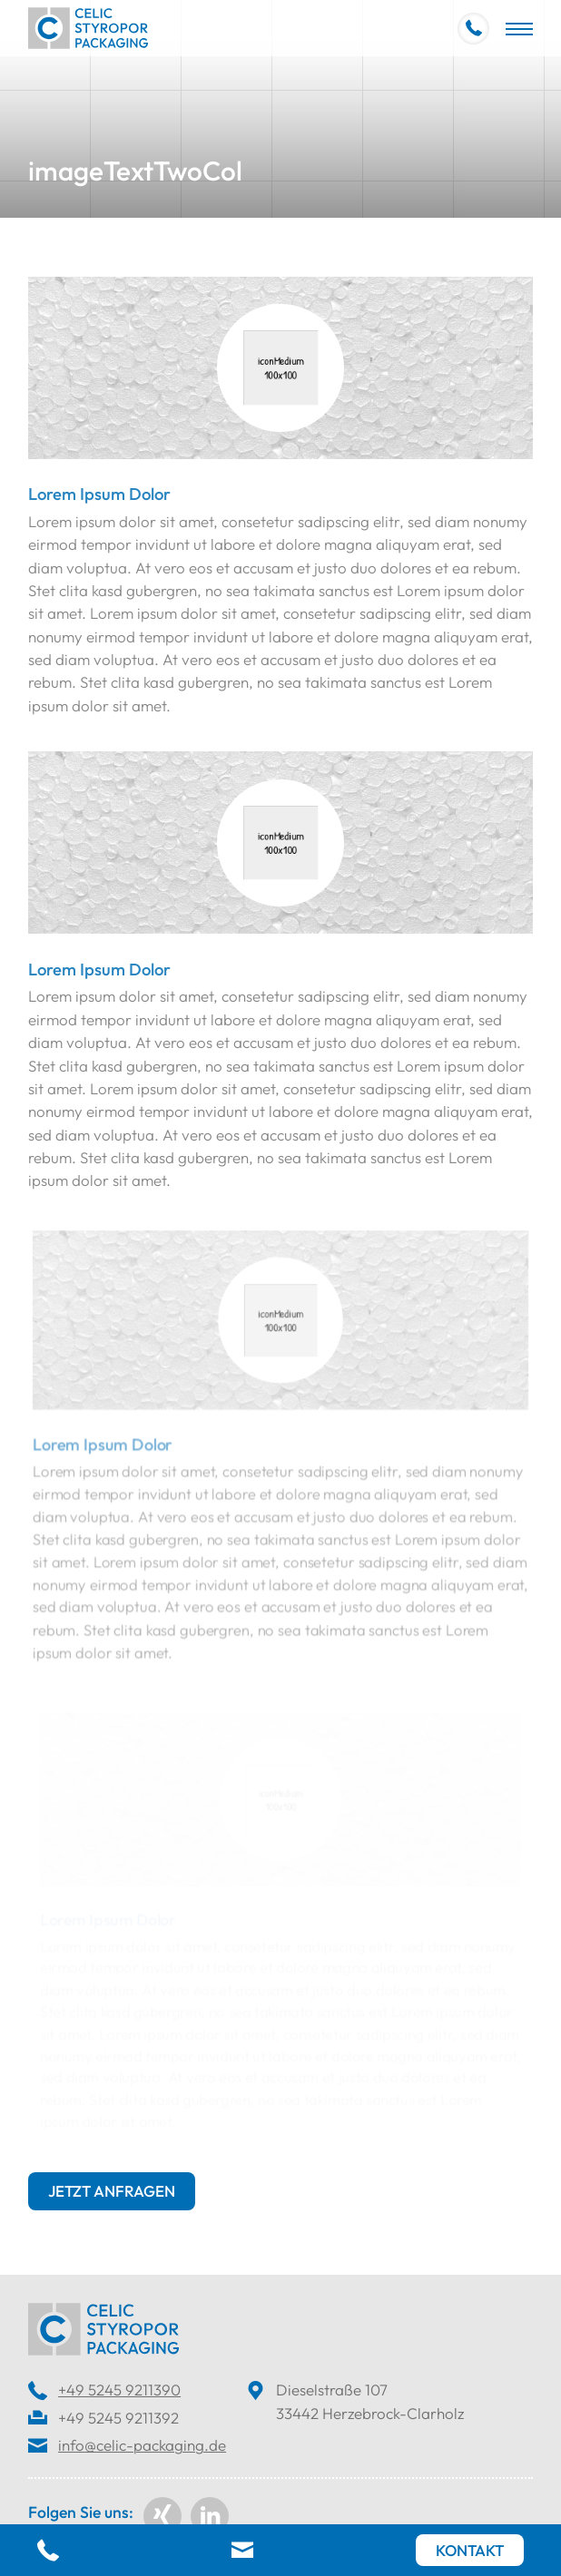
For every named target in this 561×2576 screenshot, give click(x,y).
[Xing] (162, 2516)
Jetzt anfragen (111, 2190)
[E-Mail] (244, 2552)
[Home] (88, 28)
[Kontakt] (470, 2550)
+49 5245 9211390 (119, 2389)
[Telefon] (50, 2552)
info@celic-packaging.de (142, 2444)
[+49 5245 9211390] (473, 28)
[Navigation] (519, 28)
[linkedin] (210, 2516)
